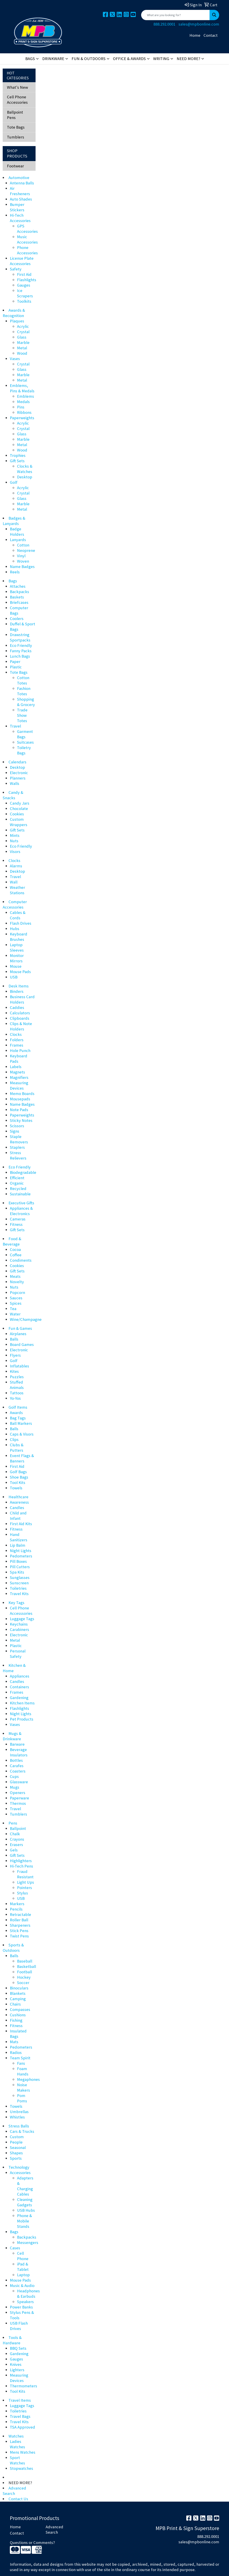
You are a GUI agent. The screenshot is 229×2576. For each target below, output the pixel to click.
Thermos (18, 1803)
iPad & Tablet (23, 2266)
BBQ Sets (18, 2348)
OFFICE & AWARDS (129, 58)
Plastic (16, 666)
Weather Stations (17, 890)
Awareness (19, 1502)
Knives (15, 2364)
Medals (23, 401)
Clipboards (19, 1018)
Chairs (15, 2004)
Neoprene (26, 550)
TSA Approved (22, 2427)
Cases (15, 2247)
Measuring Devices (19, 1085)
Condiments (21, 1260)
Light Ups (25, 1882)
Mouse (15, 966)
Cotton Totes (23, 680)
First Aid (24, 274)
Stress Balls (18, 2126)
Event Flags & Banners (22, 1458)
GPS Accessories (27, 228)
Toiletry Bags (24, 750)
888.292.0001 (164, 24)
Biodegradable (23, 1172)
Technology (18, 2167)
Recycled (18, 1188)
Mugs (14, 1787)
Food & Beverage (12, 1241)
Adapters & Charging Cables (25, 2186)
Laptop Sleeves (17, 947)
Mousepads (20, 1098)
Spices (15, 1303)
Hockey (24, 1977)
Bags (12, 580)
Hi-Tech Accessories (20, 218)
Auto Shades (21, 199)
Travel (15, 726)
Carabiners (19, 1629)
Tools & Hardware (12, 2340)
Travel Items (19, 2400)
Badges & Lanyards (14, 521)
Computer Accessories (15, 904)
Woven (23, 561)
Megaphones (28, 2079)
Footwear (15, 165)
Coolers (16, 618)
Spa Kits (17, 1572)
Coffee (15, 1254)
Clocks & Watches (24, 469)
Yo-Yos (15, 1398)
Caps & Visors (22, 1434)
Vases (15, 358)
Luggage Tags (22, 1618)
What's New (17, 87)
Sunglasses (20, 1577)
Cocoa (15, 1249)
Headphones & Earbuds (28, 2293)
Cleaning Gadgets (24, 2202)
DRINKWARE (53, 58)
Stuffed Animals (17, 1385)
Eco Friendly (21, 645)
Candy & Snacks (13, 795)
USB (13, 977)
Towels (16, 1487)
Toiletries (18, 1588)
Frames (16, 1045)
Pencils (16, 1909)
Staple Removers (19, 1139)
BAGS (30, 58)
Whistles (17, 2117)
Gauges (23, 285)
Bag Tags (18, 1418)
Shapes (16, 2152)
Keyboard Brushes (18, 936)
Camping (18, 1998)
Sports (16, 2158)
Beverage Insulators (19, 1752)
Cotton (23, 545)
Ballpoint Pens (15, 115)
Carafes (16, 1765)
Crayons (17, 1839)
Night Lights (20, 1550)
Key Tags (16, 1602)
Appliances (19, 1676)
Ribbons (24, 412)
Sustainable (20, 1193)
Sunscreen (19, 1582)
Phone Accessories (27, 250)
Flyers (15, 1355)
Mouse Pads (20, 971)
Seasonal (18, 2147)
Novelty (17, 1281)
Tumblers (15, 137)
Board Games (22, 1344)
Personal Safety (17, 1653)
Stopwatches (21, 2468)
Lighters (17, 2369)
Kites (14, 1371)
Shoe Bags (19, 1477)
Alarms (16, 865)
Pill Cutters (20, 1566)
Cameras (17, 1219)
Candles (17, 1507)
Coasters (17, 1771)
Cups (14, 1776)
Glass (21, 337)
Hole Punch (20, 1050)
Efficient (17, 1177)
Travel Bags (20, 2416)
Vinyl (21, 555)
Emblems (25, 396)
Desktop (24, 476)
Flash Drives (20, 923)
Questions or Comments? (32, 2542)
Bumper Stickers (17, 207)
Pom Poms (22, 2098)
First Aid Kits (21, 1523)
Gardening (19, 1697)
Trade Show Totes (22, 715)
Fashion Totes (23, 691)
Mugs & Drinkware (12, 1736)
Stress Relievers (18, 1155)
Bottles (16, 1760)
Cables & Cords (17, 915)
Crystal (23, 331)
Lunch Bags (20, 656)
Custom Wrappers (18, 822)
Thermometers (23, 2385)
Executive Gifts (21, 1202)
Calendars (17, 761)
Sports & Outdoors (13, 1947)
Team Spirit (20, 2057)
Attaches (17, 586)
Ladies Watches (17, 2444)
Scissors (17, 1125)
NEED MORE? (188, 58)
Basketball (26, 1966)
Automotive (18, 177)
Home (194, 35)
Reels (15, 571)
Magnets (17, 1072)
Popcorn (17, 1292)
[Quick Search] (175, 15)
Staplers (17, 1147)
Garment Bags (25, 734)
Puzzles (17, 1376)
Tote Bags (16, 127)
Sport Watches (17, 2460)
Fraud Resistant (25, 1874)
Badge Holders (17, 531)
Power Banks (21, 2307)
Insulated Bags (18, 2033)
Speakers (25, 2301)
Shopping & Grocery (26, 702)
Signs (14, 1131)
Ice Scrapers (25, 293)
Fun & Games (20, 1328)
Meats (15, 1276)
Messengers (27, 2242)
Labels (15, 1066)
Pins (20, 407)
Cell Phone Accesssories (21, 1610)
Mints (14, 835)
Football (24, 1971)
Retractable (20, 1914)
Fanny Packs (21, 650)
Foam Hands (22, 2071)
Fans (21, 2063)
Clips (14, 1439)
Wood (22, 353)
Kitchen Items (22, 1703)
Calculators (20, 1012)
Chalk (15, 1833)
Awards (16, 1412)
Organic (17, 1183)
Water (15, 1314)
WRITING (161, 58)
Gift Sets (17, 460)
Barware (17, 1744)
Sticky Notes (21, 1120)
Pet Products (21, 1719)
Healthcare (18, 1496)
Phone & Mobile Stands (24, 2221)
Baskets (17, 597)
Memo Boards (22, 1093)
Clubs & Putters (16, 1447)
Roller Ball (19, 1919)
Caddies (17, 1007)
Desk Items (18, 986)
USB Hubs (26, 2210)
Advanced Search (14, 2490)
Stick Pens (19, 1930)
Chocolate (19, 808)
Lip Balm (17, 1545)
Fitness (16, 1224)
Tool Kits (17, 1482)
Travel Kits (19, 1593)
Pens (12, 1823)
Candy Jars (19, 803)
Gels (14, 1850)
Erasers (16, 1844)
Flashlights (26, 279)
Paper (15, 661)
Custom (17, 2136)
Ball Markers (21, 1423)
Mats (14, 2041)
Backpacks (19, 591)
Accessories (20, 2172)
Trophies (17, 455)
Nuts (14, 840)
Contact (211, 35)
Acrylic (23, 326)
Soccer (23, 1982)
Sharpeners (20, 1925)
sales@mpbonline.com (198, 24)
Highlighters (21, 1860)
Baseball (24, 1961)
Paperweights (22, 417)
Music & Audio (22, 2285)
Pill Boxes (18, 1561)
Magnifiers (19, 1077)
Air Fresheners (20, 191)
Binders (16, 991)
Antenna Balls (22, 183)
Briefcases (19, 602)
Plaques (17, 321)
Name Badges (22, 566)
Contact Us (18, 2498)
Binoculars (19, 1988)
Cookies (17, 813)
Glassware (19, 1781)
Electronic (19, 772)
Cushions (18, 2014)
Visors (15, 851)
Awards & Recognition (14, 313)
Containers (19, 1686)
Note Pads (19, 1109)
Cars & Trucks (22, 2131)
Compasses (20, 2009)
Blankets (17, 1993)
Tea (13, 1308)
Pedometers (21, 1556)
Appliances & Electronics (21, 1211)
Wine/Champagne (26, 1319)
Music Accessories (27, 239)
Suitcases (25, 742)
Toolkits (24, 301)
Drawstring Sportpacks (20, 637)
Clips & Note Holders (21, 1026)
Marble (23, 342)
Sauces (16, 1297)
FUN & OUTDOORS (89, 58)
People (16, 2142)
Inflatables (19, 1366)
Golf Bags (18, 1471)
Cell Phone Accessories (17, 99)
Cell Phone (22, 2256)
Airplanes (18, 1333)
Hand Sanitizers (18, 1537)
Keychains (19, 1624)
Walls (14, 783)
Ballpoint (18, 1828)
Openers (17, 1792)
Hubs (14, 928)
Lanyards (18, 539)
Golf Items (17, 1407)
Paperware (19, 1798)
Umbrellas (19, 2111)
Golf (13, 482)
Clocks (14, 860)
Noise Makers (23, 2087)
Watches (16, 2436)
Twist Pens (19, 1936)
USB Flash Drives (19, 2326)
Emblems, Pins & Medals (22, 388)
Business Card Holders (22, 999)
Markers (17, 1903)
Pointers (24, 1887)
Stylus (22, 1893)
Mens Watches (22, 2452)
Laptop (23, 2274)
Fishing (16, 2020)
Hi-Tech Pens (21, 1866)
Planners (17, 778)
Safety (15, 269)
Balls (14, 1339)
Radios (16, 2052)
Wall (13, 882)
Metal (22, 347)
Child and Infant (18, 1515)
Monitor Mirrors (17, 958)
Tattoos (16, 1392)
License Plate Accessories (22, 261)
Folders (16, 1039)
